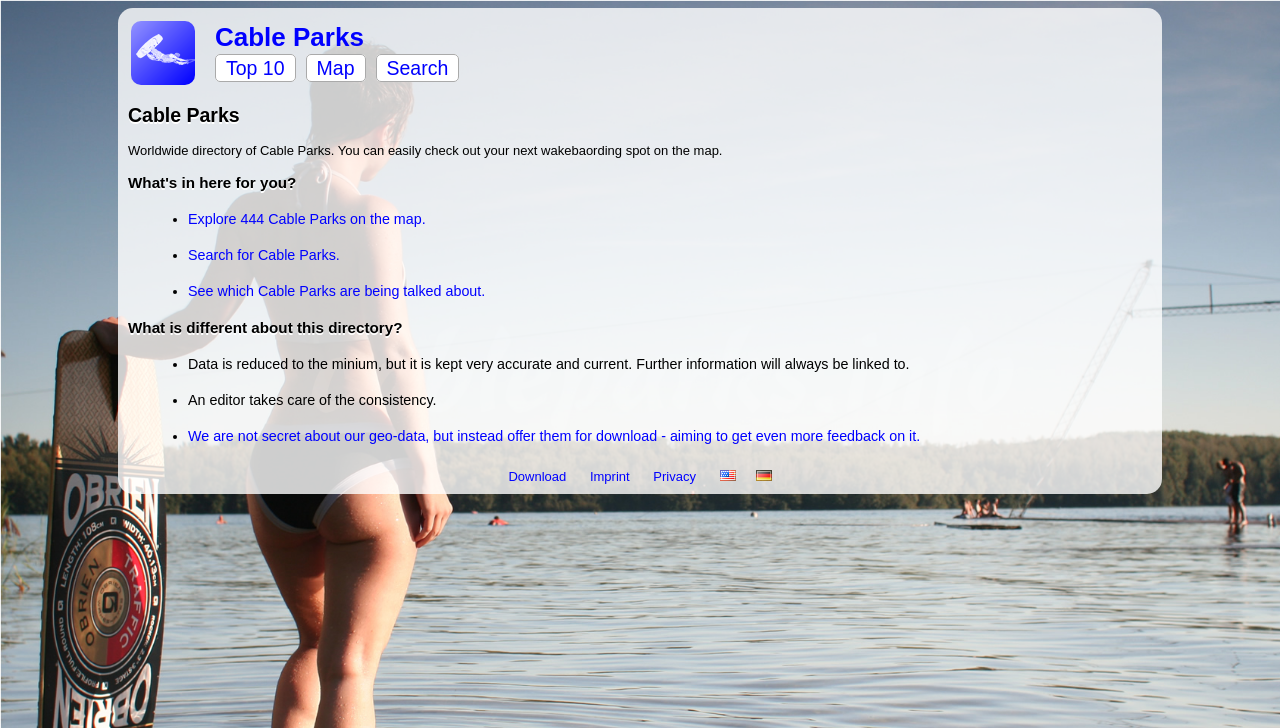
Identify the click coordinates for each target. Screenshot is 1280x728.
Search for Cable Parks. (264, 255)
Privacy (676, 476)
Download (538, 476)
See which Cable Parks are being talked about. (336, 291)
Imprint (611, 476)
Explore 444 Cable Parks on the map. (307, 219)
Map (336, 68)
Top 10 (255, 68)
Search (418, 68)
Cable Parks (289, 37)
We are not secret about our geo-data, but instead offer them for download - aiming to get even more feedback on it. (554, 436)
